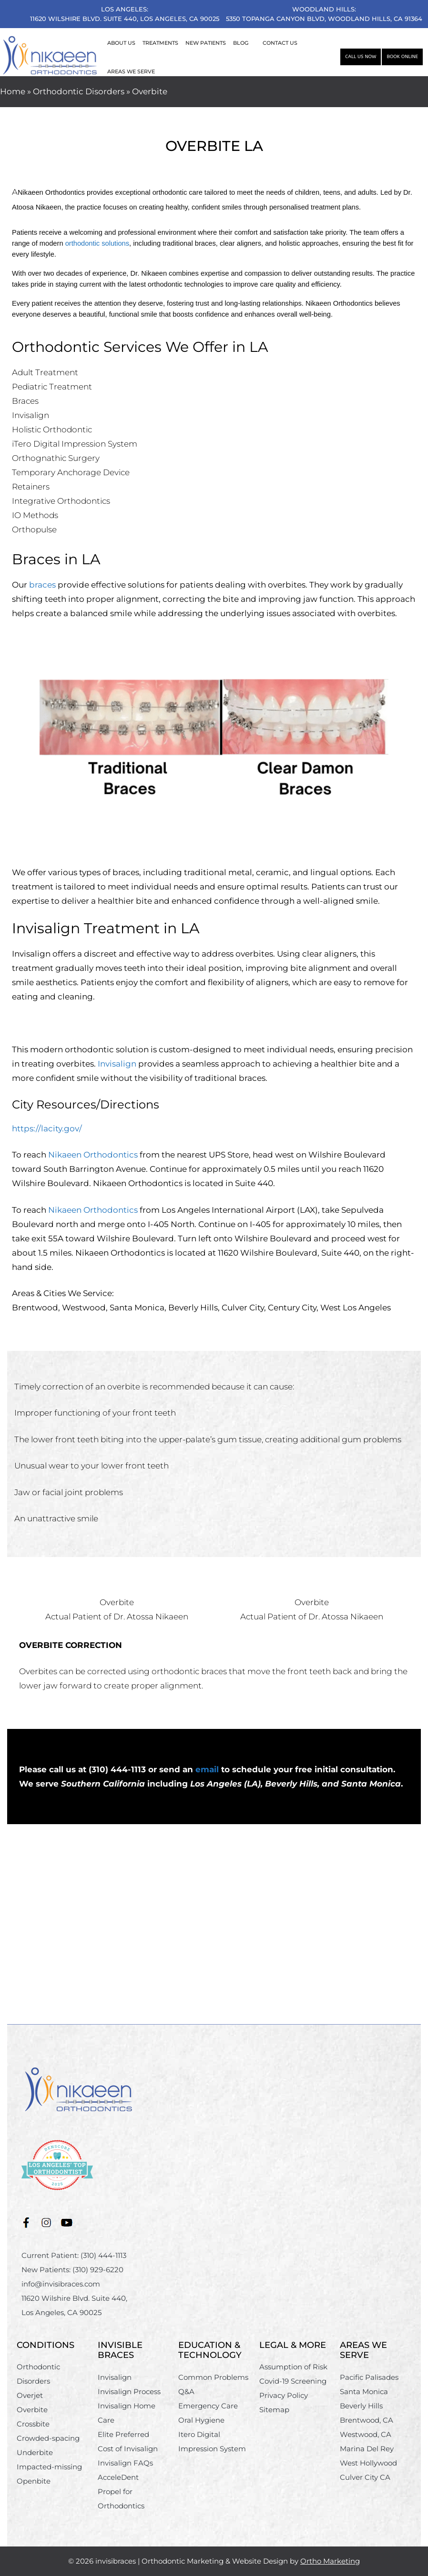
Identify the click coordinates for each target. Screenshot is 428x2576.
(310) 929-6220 (97, 2269)
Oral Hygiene (201, 2420)
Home (12, 91)
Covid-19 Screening (292, 2381)
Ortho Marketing (330, 2561)
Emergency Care (208, 2405)
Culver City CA (365, 2477)
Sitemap (274, 2409)
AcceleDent (118, 2477)
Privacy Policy (283, 2395)
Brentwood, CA (366, 2420)
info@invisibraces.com (60, 2283)
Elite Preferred (123, 2434)
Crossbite (33, 2423)
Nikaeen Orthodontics (93, 1154)
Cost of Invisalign (128, 2448)
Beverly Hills (361, 2405)
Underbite (35, 2452)
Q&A (186, 2391)
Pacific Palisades (369, 2377)
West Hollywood (368, 2462)
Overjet (30, 2395)
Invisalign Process (129, 2391)
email (207, 1769)
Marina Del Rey (367, 2448)
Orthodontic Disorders (78, 91)
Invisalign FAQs (125, 2462)
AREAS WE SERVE (131, 71)
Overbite (32, 2409)
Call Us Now (360, 57)
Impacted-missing (49, 2466)
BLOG (240, 43)
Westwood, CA (365, 2434)
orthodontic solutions (97, 243)
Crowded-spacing (48, 2438)
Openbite (34, 2481)
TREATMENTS (160, 43)
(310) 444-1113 (103, 2255)
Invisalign (117, 1063)
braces (42, 584)
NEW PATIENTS (205, 43)
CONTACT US (280, 43)
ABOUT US (121, 43)
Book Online (402, 57)
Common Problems (213, 2377)
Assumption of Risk (293, 2366)
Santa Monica (364, 2391)
